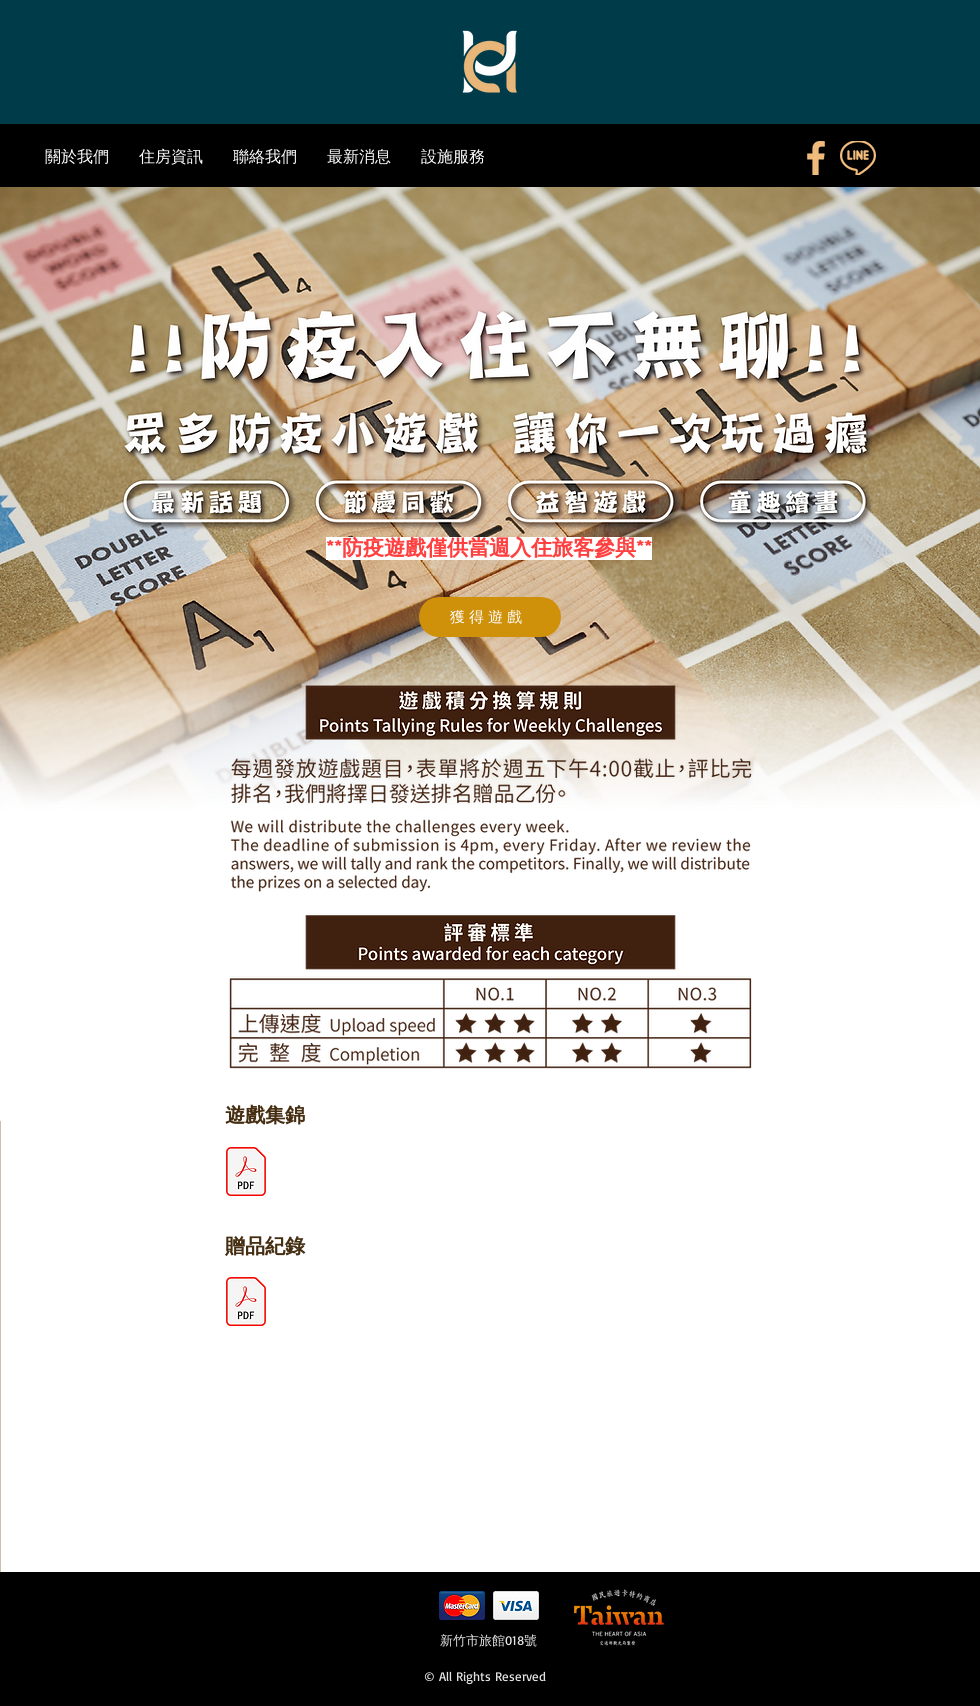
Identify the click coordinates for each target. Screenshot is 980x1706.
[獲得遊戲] (490, 617)
